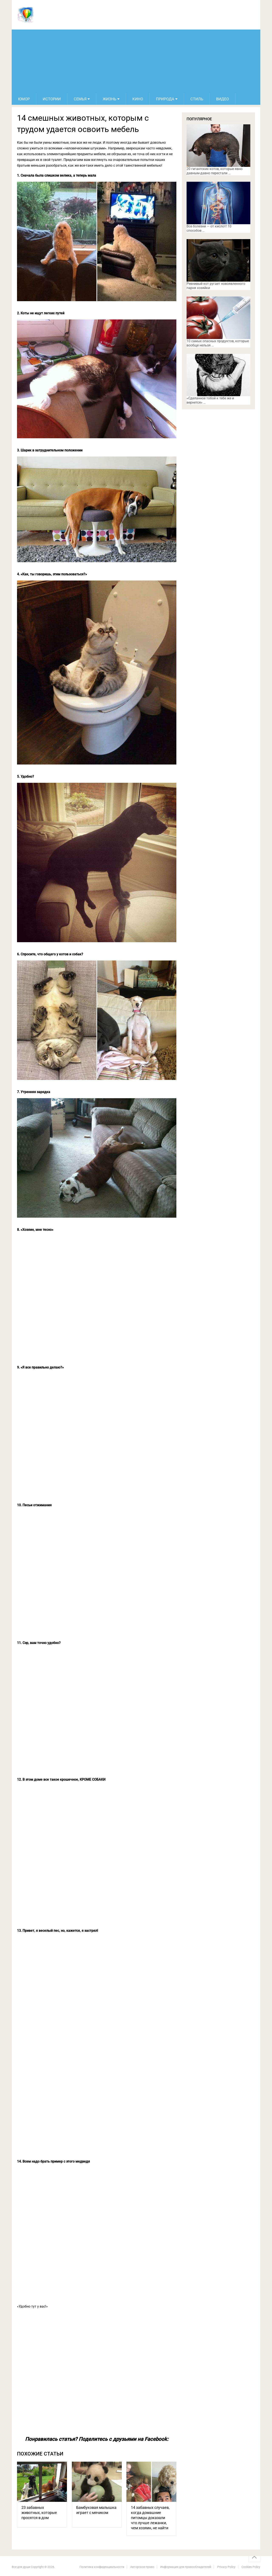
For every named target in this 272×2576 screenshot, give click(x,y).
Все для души (21, 2567)
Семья (80, 99)
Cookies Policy (250, 2567)
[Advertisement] (136, 61)
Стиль (196, 99)
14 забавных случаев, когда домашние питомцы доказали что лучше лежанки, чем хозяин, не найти (150, 2517)
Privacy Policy (226, 2567)
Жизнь (109, 99)
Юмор (24, 99)
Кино (137, 99)
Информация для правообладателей (185, 2567)
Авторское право (142, 2567)
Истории (52, 99)
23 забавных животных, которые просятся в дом (39, 2512)
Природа (165, 99)
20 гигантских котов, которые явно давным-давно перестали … (214, 171)
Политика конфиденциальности (101, 2567)
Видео (222, 99)
